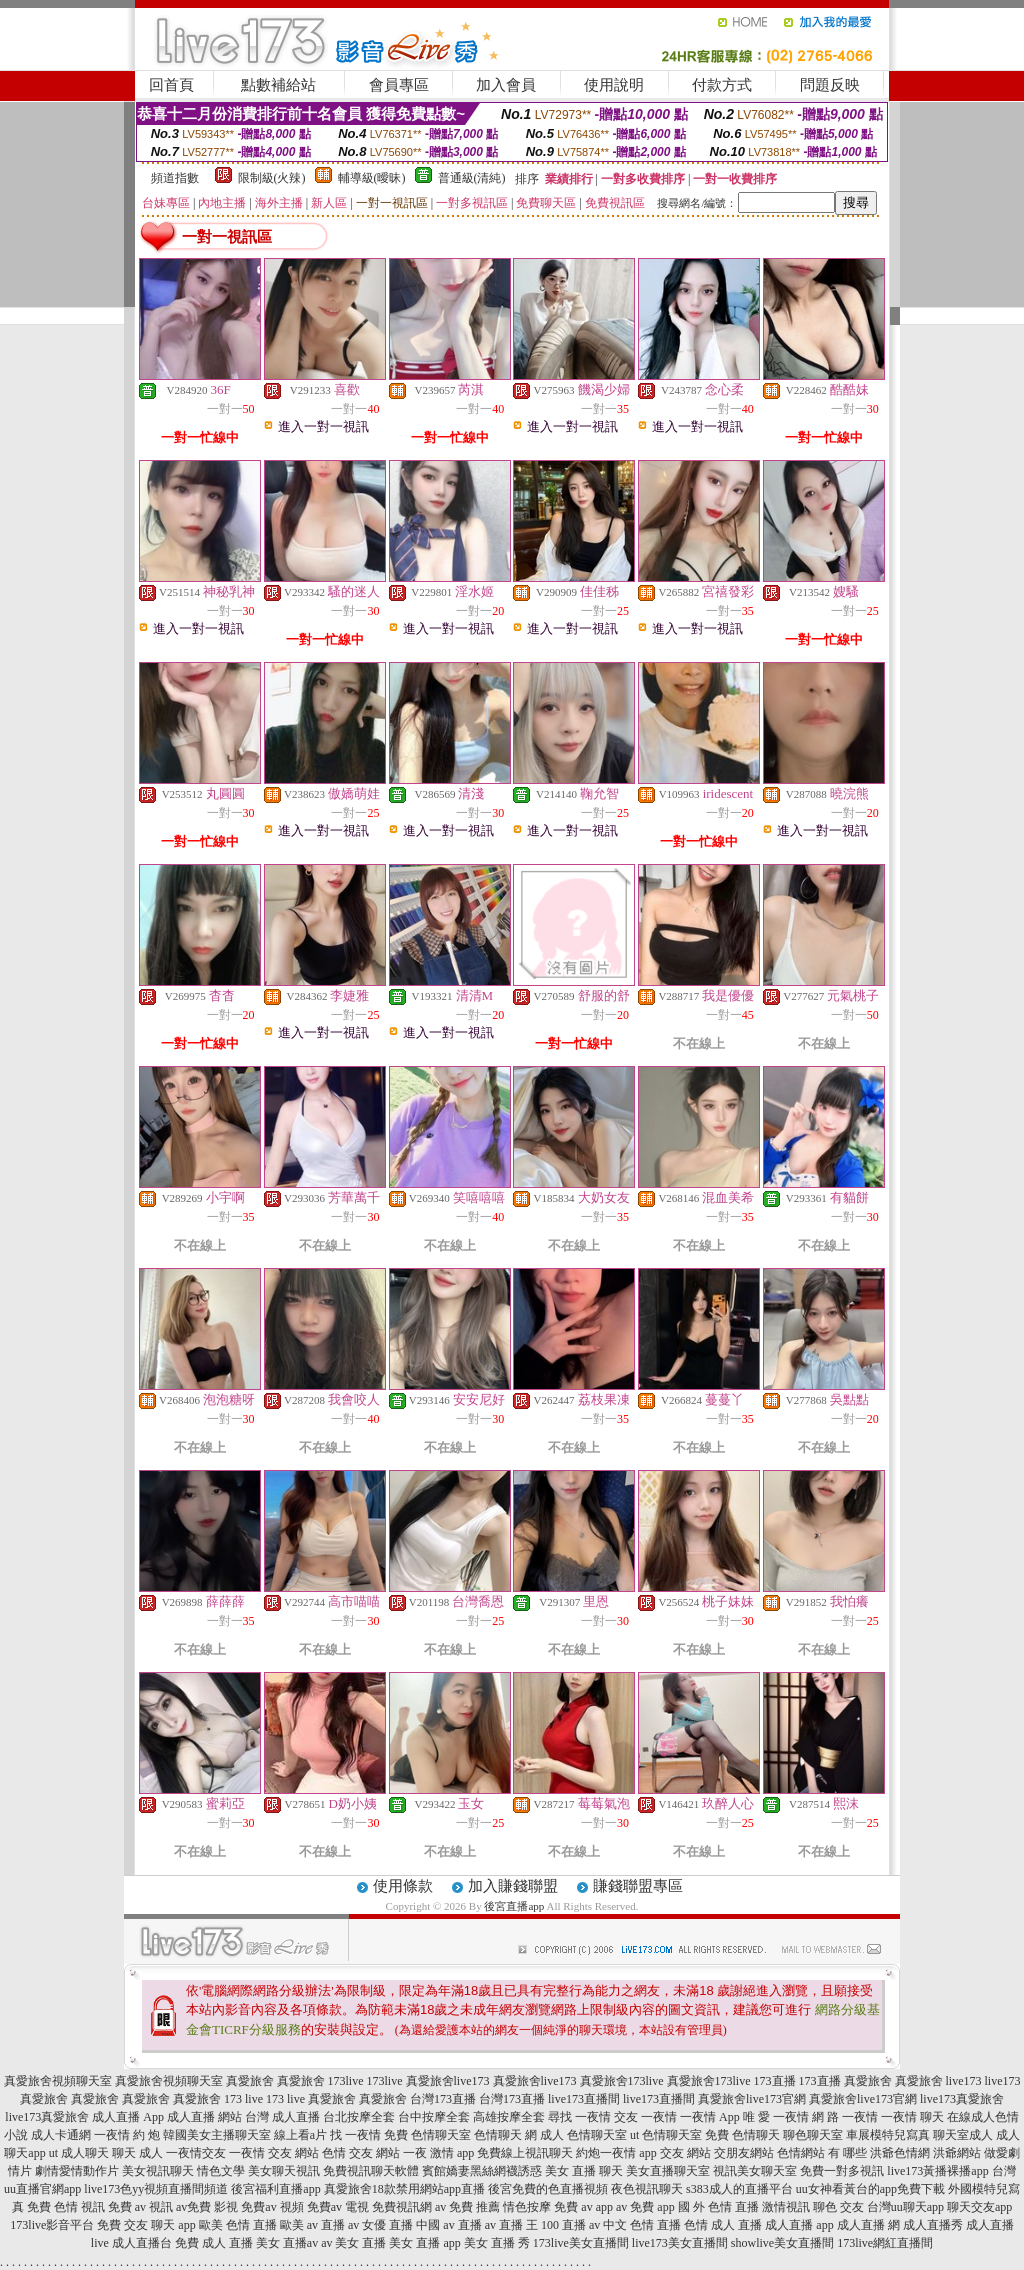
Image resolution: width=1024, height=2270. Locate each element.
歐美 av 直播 (312, 2225)
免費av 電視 (338, 2207)
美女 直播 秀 (497, 2243)
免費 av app (583, 2207)
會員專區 (399, 85)
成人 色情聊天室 (583, 2135)
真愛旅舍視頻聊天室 (58, 2081)
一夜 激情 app (438, 2153)
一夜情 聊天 (912, 2117)
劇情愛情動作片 (77, 2171)
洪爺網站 (957, 2153)
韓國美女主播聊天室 (217, 2135)
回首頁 (171, 85)
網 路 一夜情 (845, 2117)
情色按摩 (527, 2207)
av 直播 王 (511, 2225)
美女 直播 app (424, 2243)
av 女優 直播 (380, 2225)
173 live (243, 2099)
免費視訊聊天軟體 (371, 2171)
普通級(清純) (472, 178)
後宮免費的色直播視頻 (548, 2189)
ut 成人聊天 (79, 2153)
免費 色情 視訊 (66, 2207)
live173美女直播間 (680, 2243)
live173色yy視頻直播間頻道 (156, 2189)
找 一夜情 (355, 2135)
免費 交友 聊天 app (146, 2225)
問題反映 (830, 85)
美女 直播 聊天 (584, 2171)
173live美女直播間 (581, 2243)
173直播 (775, 2081)
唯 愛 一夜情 (776, 2117)
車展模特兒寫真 (888, 2135)
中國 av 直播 (448, 2225)
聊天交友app (979, 2207)
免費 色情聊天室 (427, 2135)
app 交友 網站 (674, 2153)
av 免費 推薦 (467, 2207)
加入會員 (506, 85)
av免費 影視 (207, 2207)
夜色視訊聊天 (647, 2189)
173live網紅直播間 (885, 2243)
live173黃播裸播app (937, 2171)
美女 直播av (287, 2243)
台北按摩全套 (359, 2117)
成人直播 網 (868, 2225)
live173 (964, 2081)
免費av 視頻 (272, 2207)
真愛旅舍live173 (448, 2081)
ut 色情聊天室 (666, 2135)
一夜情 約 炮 (127, 2135)
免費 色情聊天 (742, 2135)
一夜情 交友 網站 (274, 2153)
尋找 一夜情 (579, 2117)
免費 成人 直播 (214, 2243)
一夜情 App (710, 2117)
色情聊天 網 (505, 2135)
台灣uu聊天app (905, 2207)
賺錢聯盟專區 (638, 1886)
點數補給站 (278, 85)
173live (346, 2081)
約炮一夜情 (606, 2153)
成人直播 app (799, 2225)
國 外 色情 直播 (718, 2207)
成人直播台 (142, 2243)
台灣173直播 (443, 2099)
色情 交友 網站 (361, 2153)
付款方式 (722, 85)
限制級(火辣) (272, 178)
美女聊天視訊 (284, 2171)
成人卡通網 (61, 2135)
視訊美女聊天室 (755, 2171)
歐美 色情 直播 (238, 2225)
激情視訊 (786, 2207)
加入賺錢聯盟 (513, 1886)
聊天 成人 (137, 2153)
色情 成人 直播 (723, 2225)
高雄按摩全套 (509, 2117)
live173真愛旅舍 (962, 2099)
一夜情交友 (196, 2153)
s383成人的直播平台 (739, 2189)
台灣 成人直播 (282, 2117)
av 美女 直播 (353, 2243)
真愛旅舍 (250, 2081)
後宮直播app (514, 1906)
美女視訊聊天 (158, 2171)
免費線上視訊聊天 (525, 2153)
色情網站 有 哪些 (822, 2153)
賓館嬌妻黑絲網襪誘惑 (482, 2171)
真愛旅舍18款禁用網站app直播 (404, 2189)
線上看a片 (300, 2135)
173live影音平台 (52, 2225)
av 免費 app (645, 2207)
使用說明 (614, 85)
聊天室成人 (963, 2135)
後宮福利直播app (275, 2189)
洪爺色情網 (900, 2153)
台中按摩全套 (434, 2117)
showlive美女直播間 (782, 2243)
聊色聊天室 (813, 2135)
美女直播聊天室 (668, 2171)
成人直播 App (128, 2117)
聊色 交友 (838, 2207)
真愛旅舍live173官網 (752, 2099)
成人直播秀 (933, 2225)
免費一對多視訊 (842, 2171)
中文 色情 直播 (642, 2225)
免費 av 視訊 (140, 2207)
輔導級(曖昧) (372, 178)
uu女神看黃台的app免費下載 (870, 2189)
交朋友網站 (744, 2153)
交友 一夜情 (645, 2117)
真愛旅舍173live (622, 2081)
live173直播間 (584, 2099)
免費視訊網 (402, 2207)
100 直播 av (570, 2225)
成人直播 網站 (204, 2117)
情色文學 (221, 2171)
